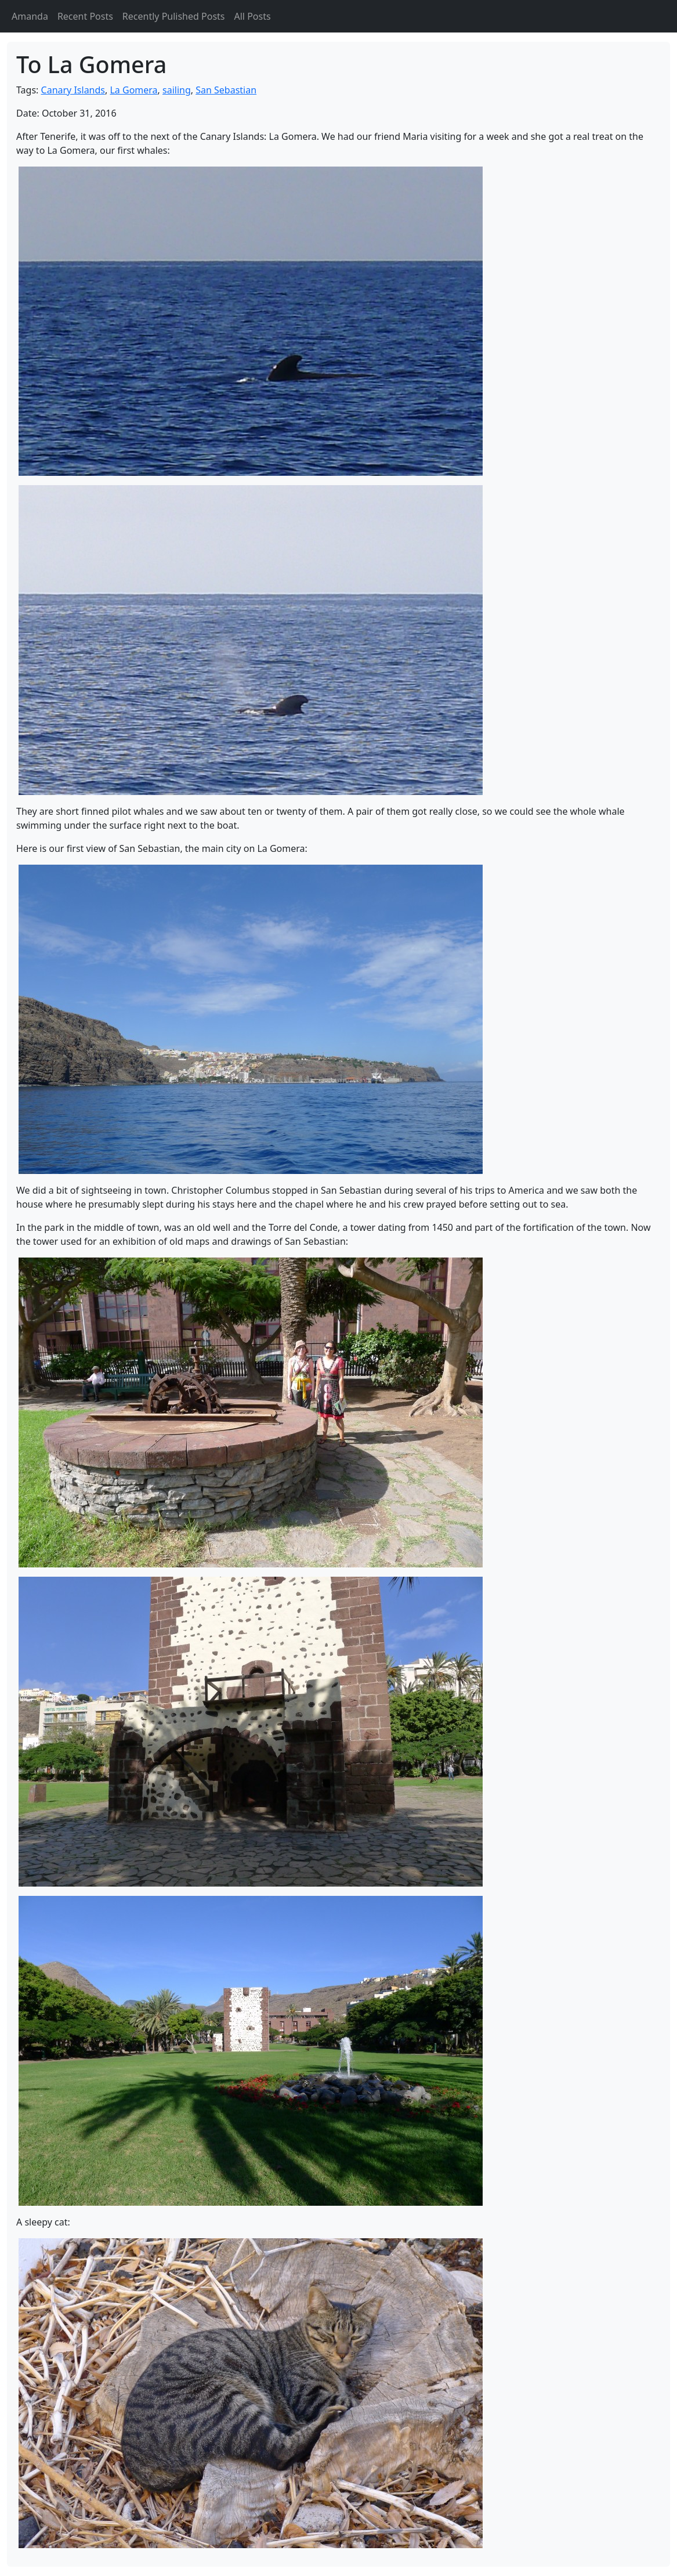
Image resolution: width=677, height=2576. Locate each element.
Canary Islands (73, 90)
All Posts (252, 16)
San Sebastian (226, 90)
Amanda (30, 16)
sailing (176, 90)
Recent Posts (85, 16)
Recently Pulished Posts (173, 16)
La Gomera (133, 90)
